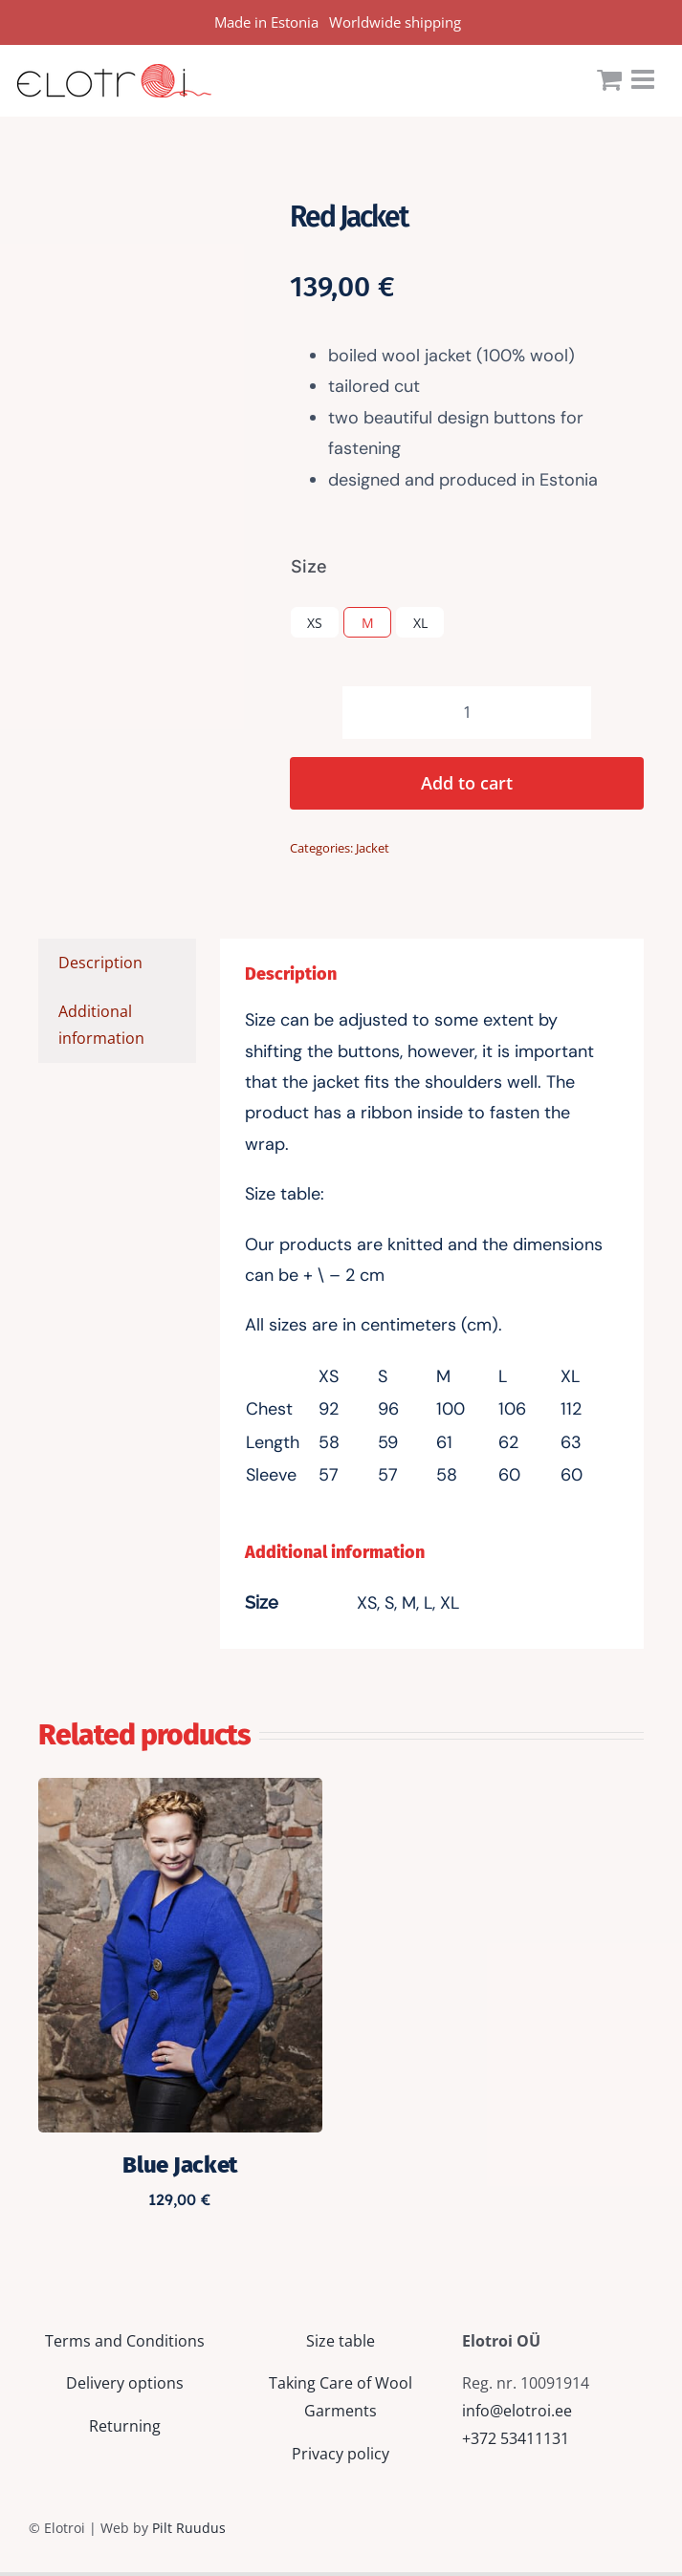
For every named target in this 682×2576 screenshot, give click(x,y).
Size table (340, 2340)
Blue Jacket (179, 2165)
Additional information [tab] (101, 1025)
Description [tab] (100, 962)
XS (314, 623)
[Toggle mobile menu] (644, 79)
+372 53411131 (515, 2438)
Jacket (372, 847)
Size (309, 566)
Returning (125, 2425)
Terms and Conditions (125, 2340)
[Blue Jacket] (180, 1791)
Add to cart (467, 782)
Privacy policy (340, 2453)
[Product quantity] (466, 712)
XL (420, 623)
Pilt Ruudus (189, 2528)
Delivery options (125, 2382)
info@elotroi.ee (517, 2410)
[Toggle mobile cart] (609, 79)
